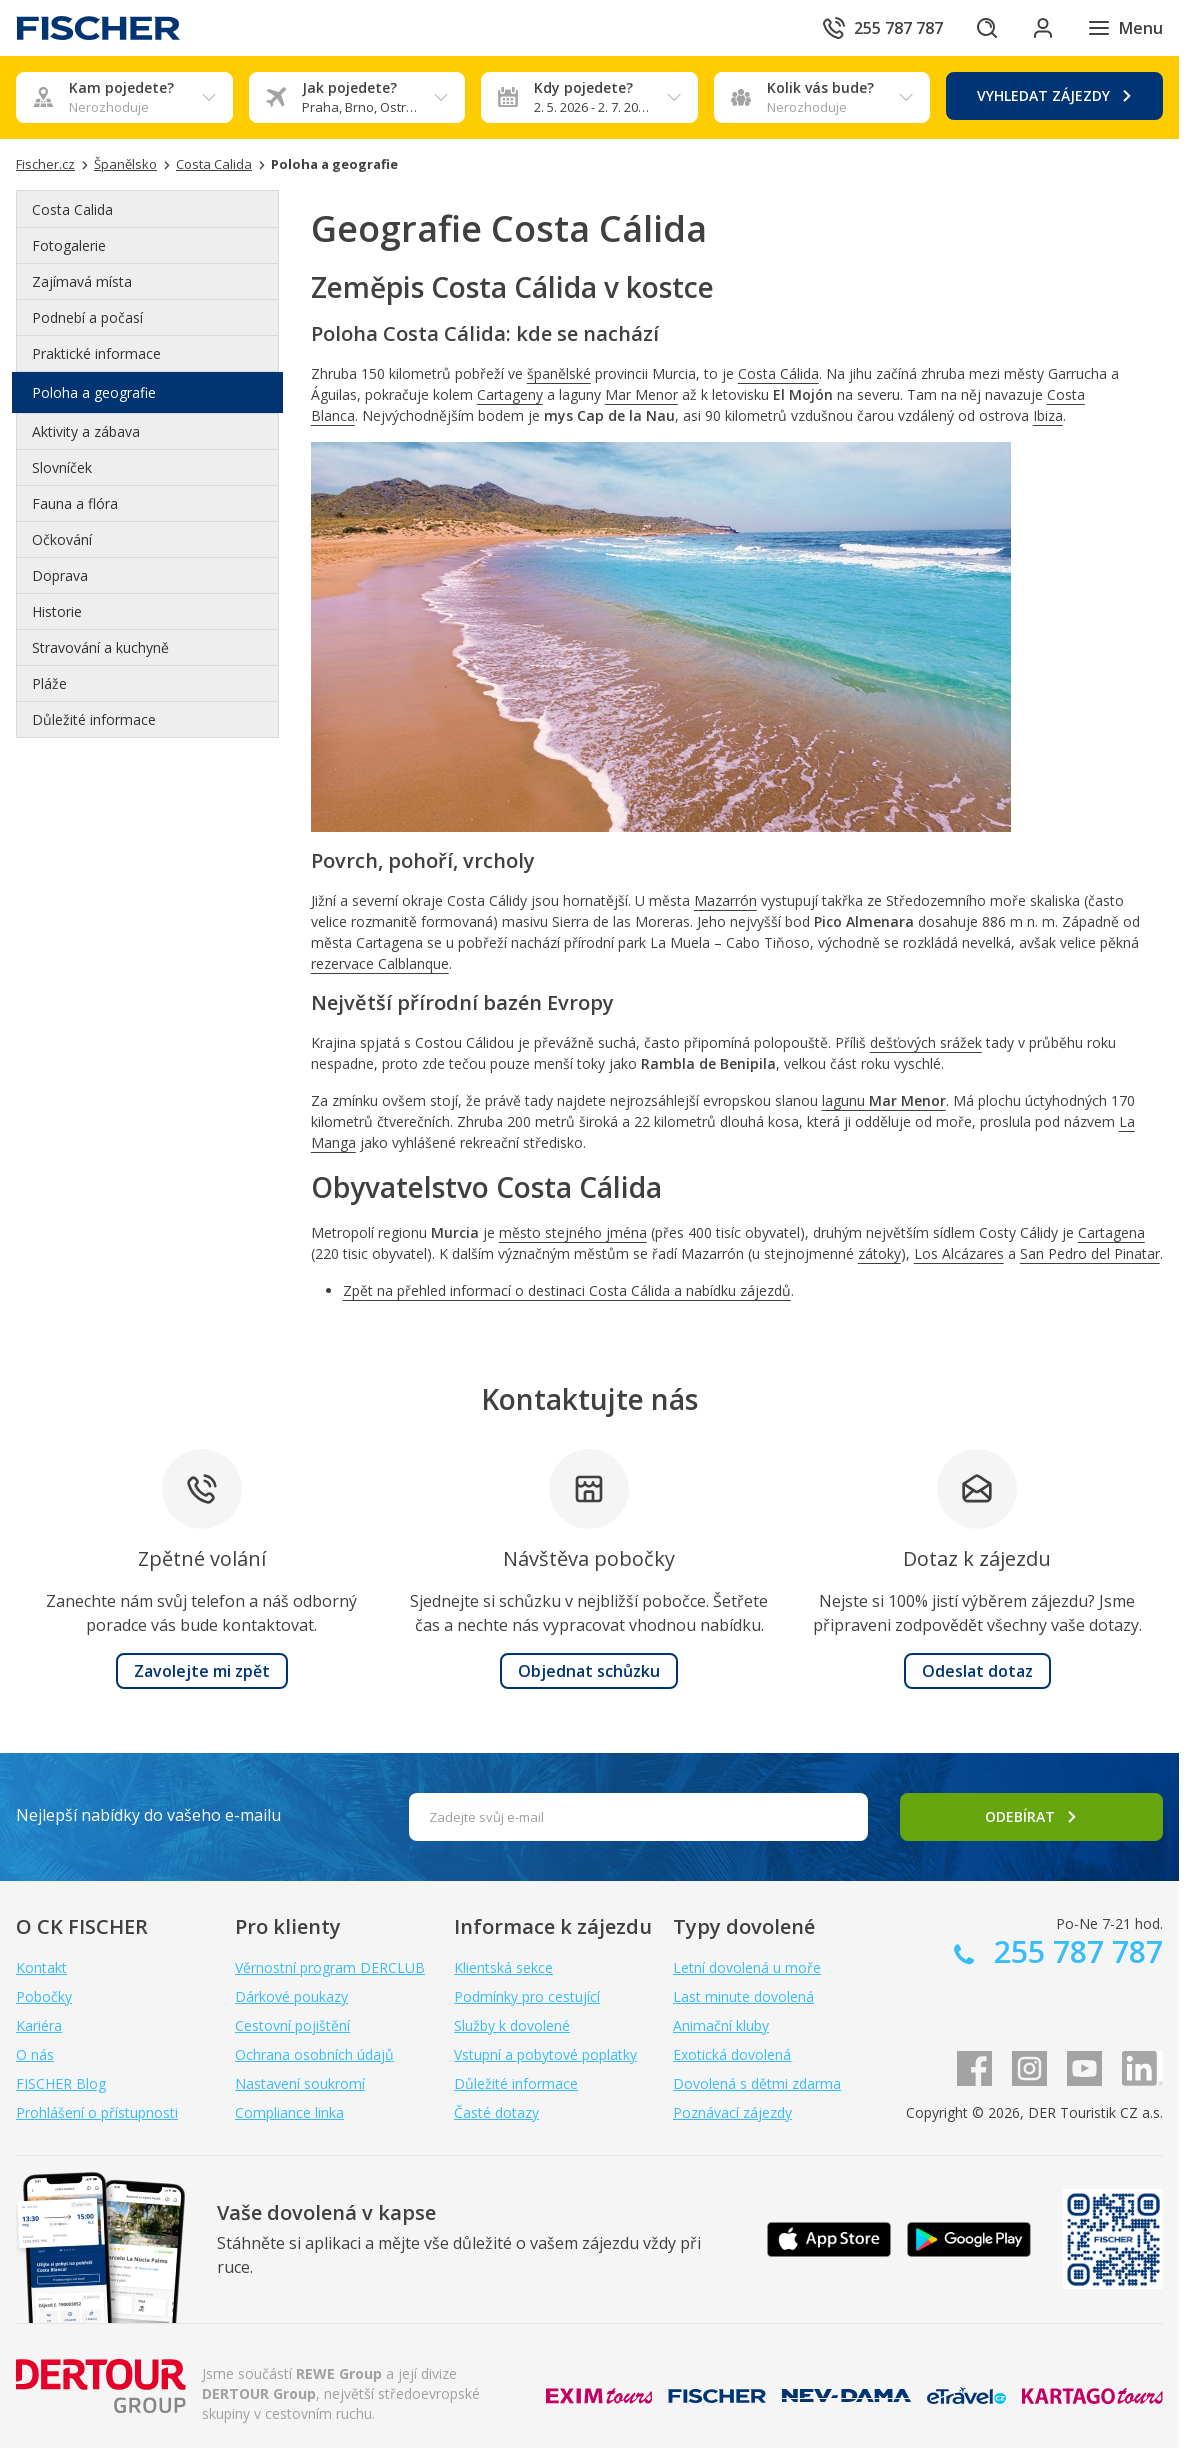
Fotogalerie (69, 245)
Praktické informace (96, 353)
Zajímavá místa (82, 281)
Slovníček (62, 467)
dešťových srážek (926, 1042)
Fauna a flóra (75, 503)
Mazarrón (725, 900)
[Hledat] (987, 28)
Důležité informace (94, 719)
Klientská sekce (503, 1967)
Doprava (60, 575)
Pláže (49, 683)
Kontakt (41, 1967)
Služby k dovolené (512, 2025)
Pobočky (44, 1996)
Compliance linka (289, 2112)
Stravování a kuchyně (100, 647)
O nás (35, 2054)
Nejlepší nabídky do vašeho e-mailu (148, 1815)
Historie (57, 611)
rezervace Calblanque (380, 963)
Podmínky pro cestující (527, 1996)
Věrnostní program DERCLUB (330, 1967)
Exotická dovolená (732, 2054)
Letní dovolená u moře (747, 1967)
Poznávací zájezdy (732, 2112)
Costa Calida (72, 209)
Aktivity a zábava (86, 431)
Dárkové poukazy (291, 1996)
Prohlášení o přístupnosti (97, 2112)
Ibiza (1048, 415)
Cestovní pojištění (292, 2025)
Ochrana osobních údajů (314, 2054)
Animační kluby (721, 2025)
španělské (559, 373)
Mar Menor (641, 394)
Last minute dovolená (743, 1996)
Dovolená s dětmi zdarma (757, 2083)
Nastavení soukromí (300, 2083)
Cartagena (1111, 1232)
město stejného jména (573, 1232)
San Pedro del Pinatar (1090, 1253)
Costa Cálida (778, 373)
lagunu (884, 1100)
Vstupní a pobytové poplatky (545, 2054)
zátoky (879, 1253)
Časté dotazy (496, 2112)
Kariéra (39, 2025)
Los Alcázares (959, 1253)
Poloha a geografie (94, 392)
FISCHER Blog (61, 2083)
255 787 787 (1074, 1951)
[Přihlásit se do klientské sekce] (1043, 28)
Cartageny (510, 394)
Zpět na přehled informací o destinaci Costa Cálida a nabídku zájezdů (567, 1290)
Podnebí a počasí (87, 317)
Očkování (62, 539)
